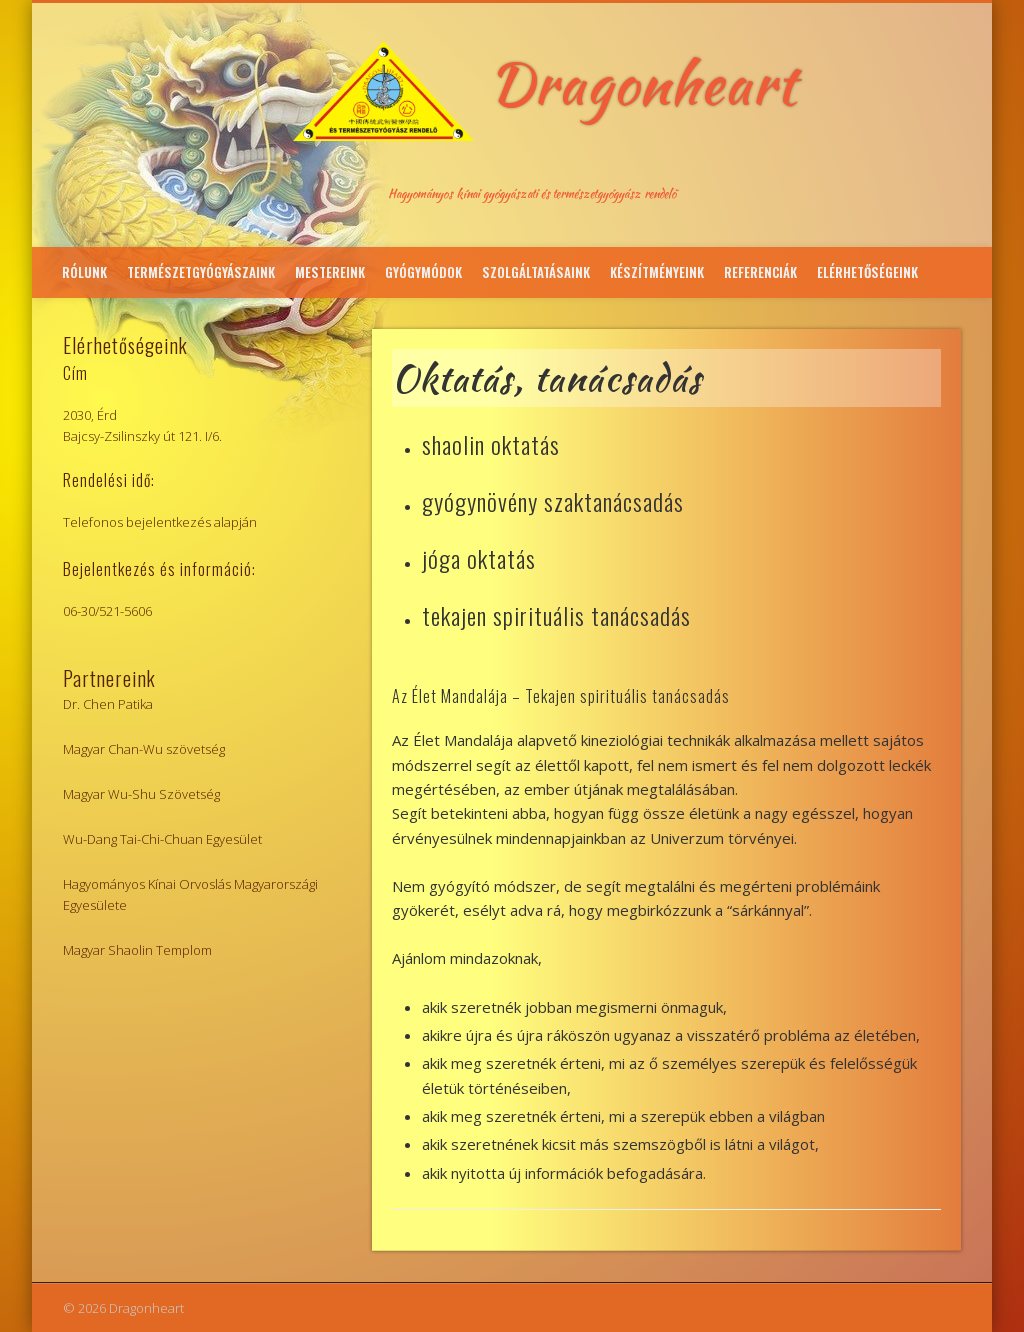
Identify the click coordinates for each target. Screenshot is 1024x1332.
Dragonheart (643, 83)
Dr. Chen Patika (108, 704)
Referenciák (760, 272)
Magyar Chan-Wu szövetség (144, 749)
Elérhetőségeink (867, 272)
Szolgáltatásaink (536, 272)
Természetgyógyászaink (201, 272)
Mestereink (330, 272)
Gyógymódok (423, 272)
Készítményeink (657, 272)
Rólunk (84, 272)
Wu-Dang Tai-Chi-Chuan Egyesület (162, 839)
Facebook (970, 225)
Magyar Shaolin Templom (137, 950)
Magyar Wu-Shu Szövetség (141, 794)
